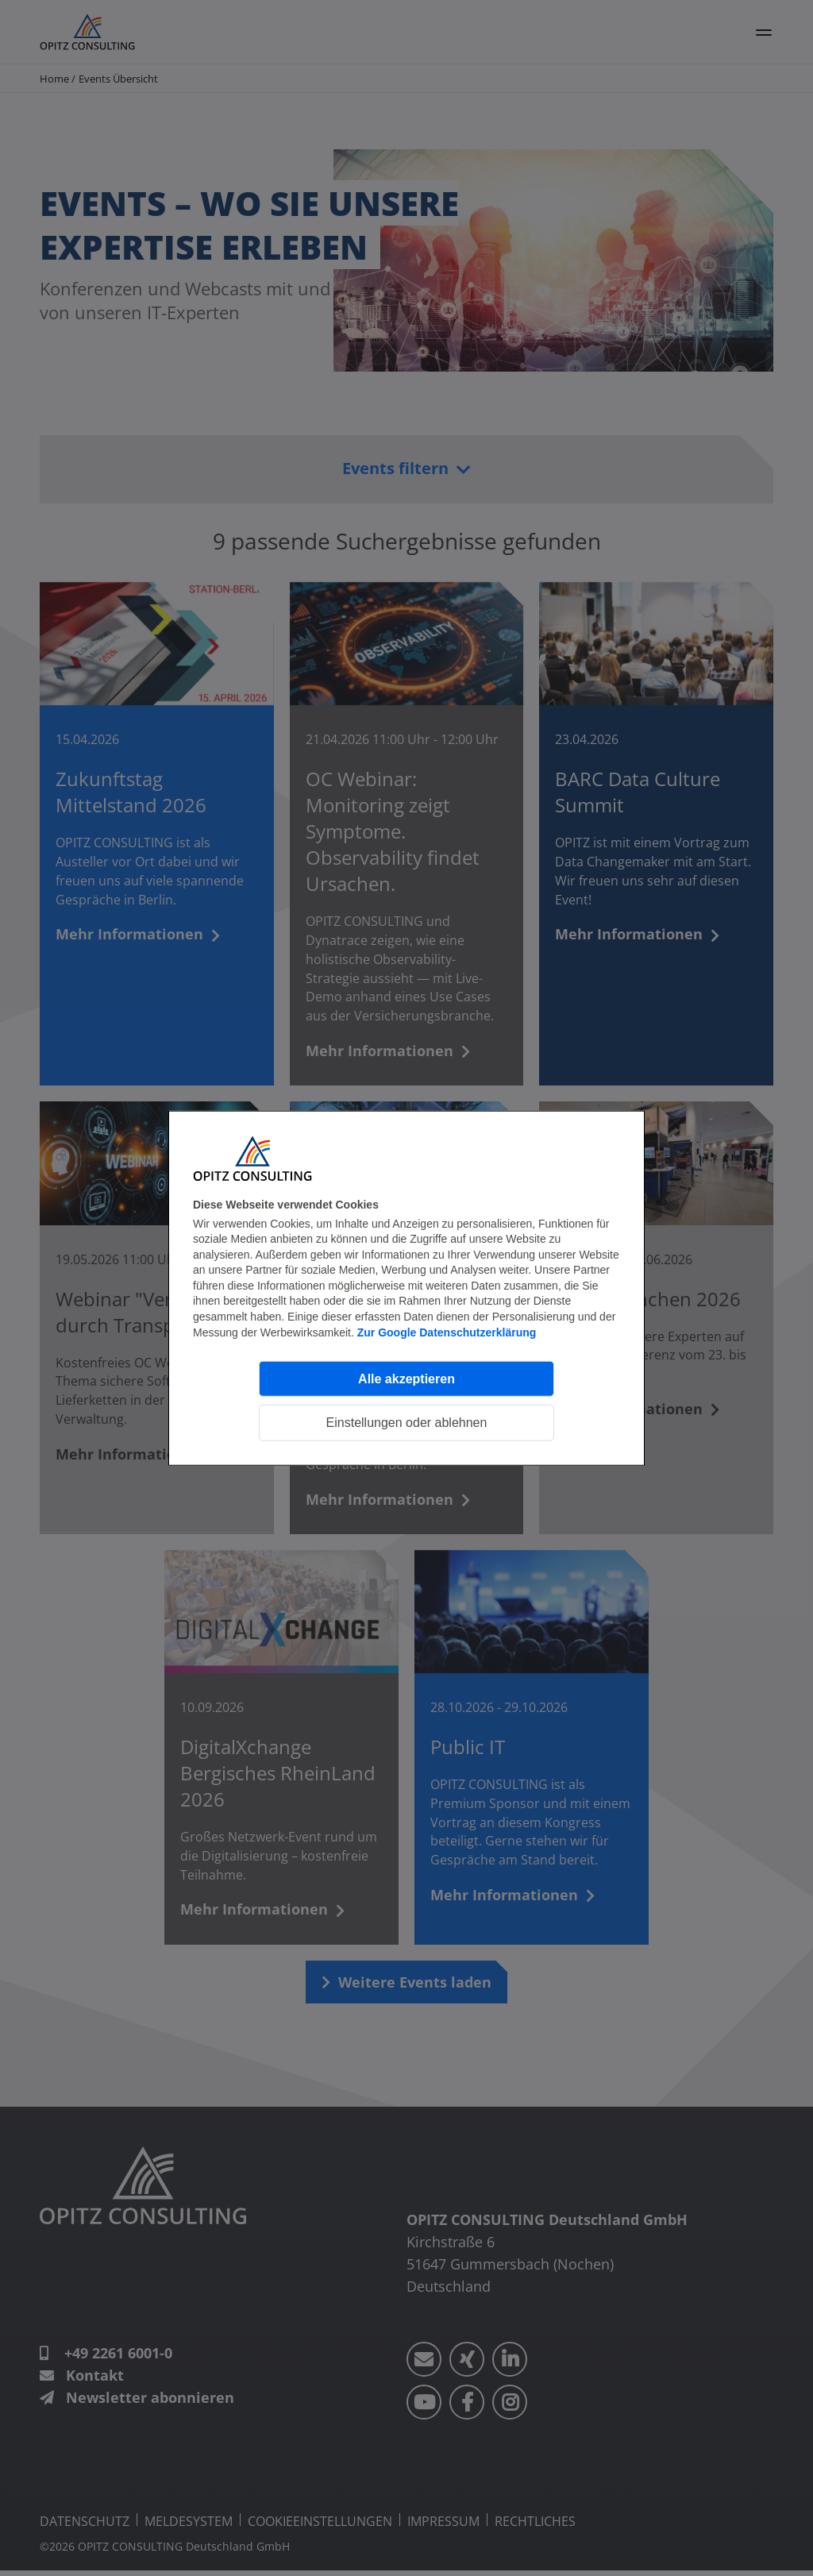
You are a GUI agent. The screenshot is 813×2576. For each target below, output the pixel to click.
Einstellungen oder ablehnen (406, 1422)
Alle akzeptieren (406, 1378)
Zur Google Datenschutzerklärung (447, 1331)
